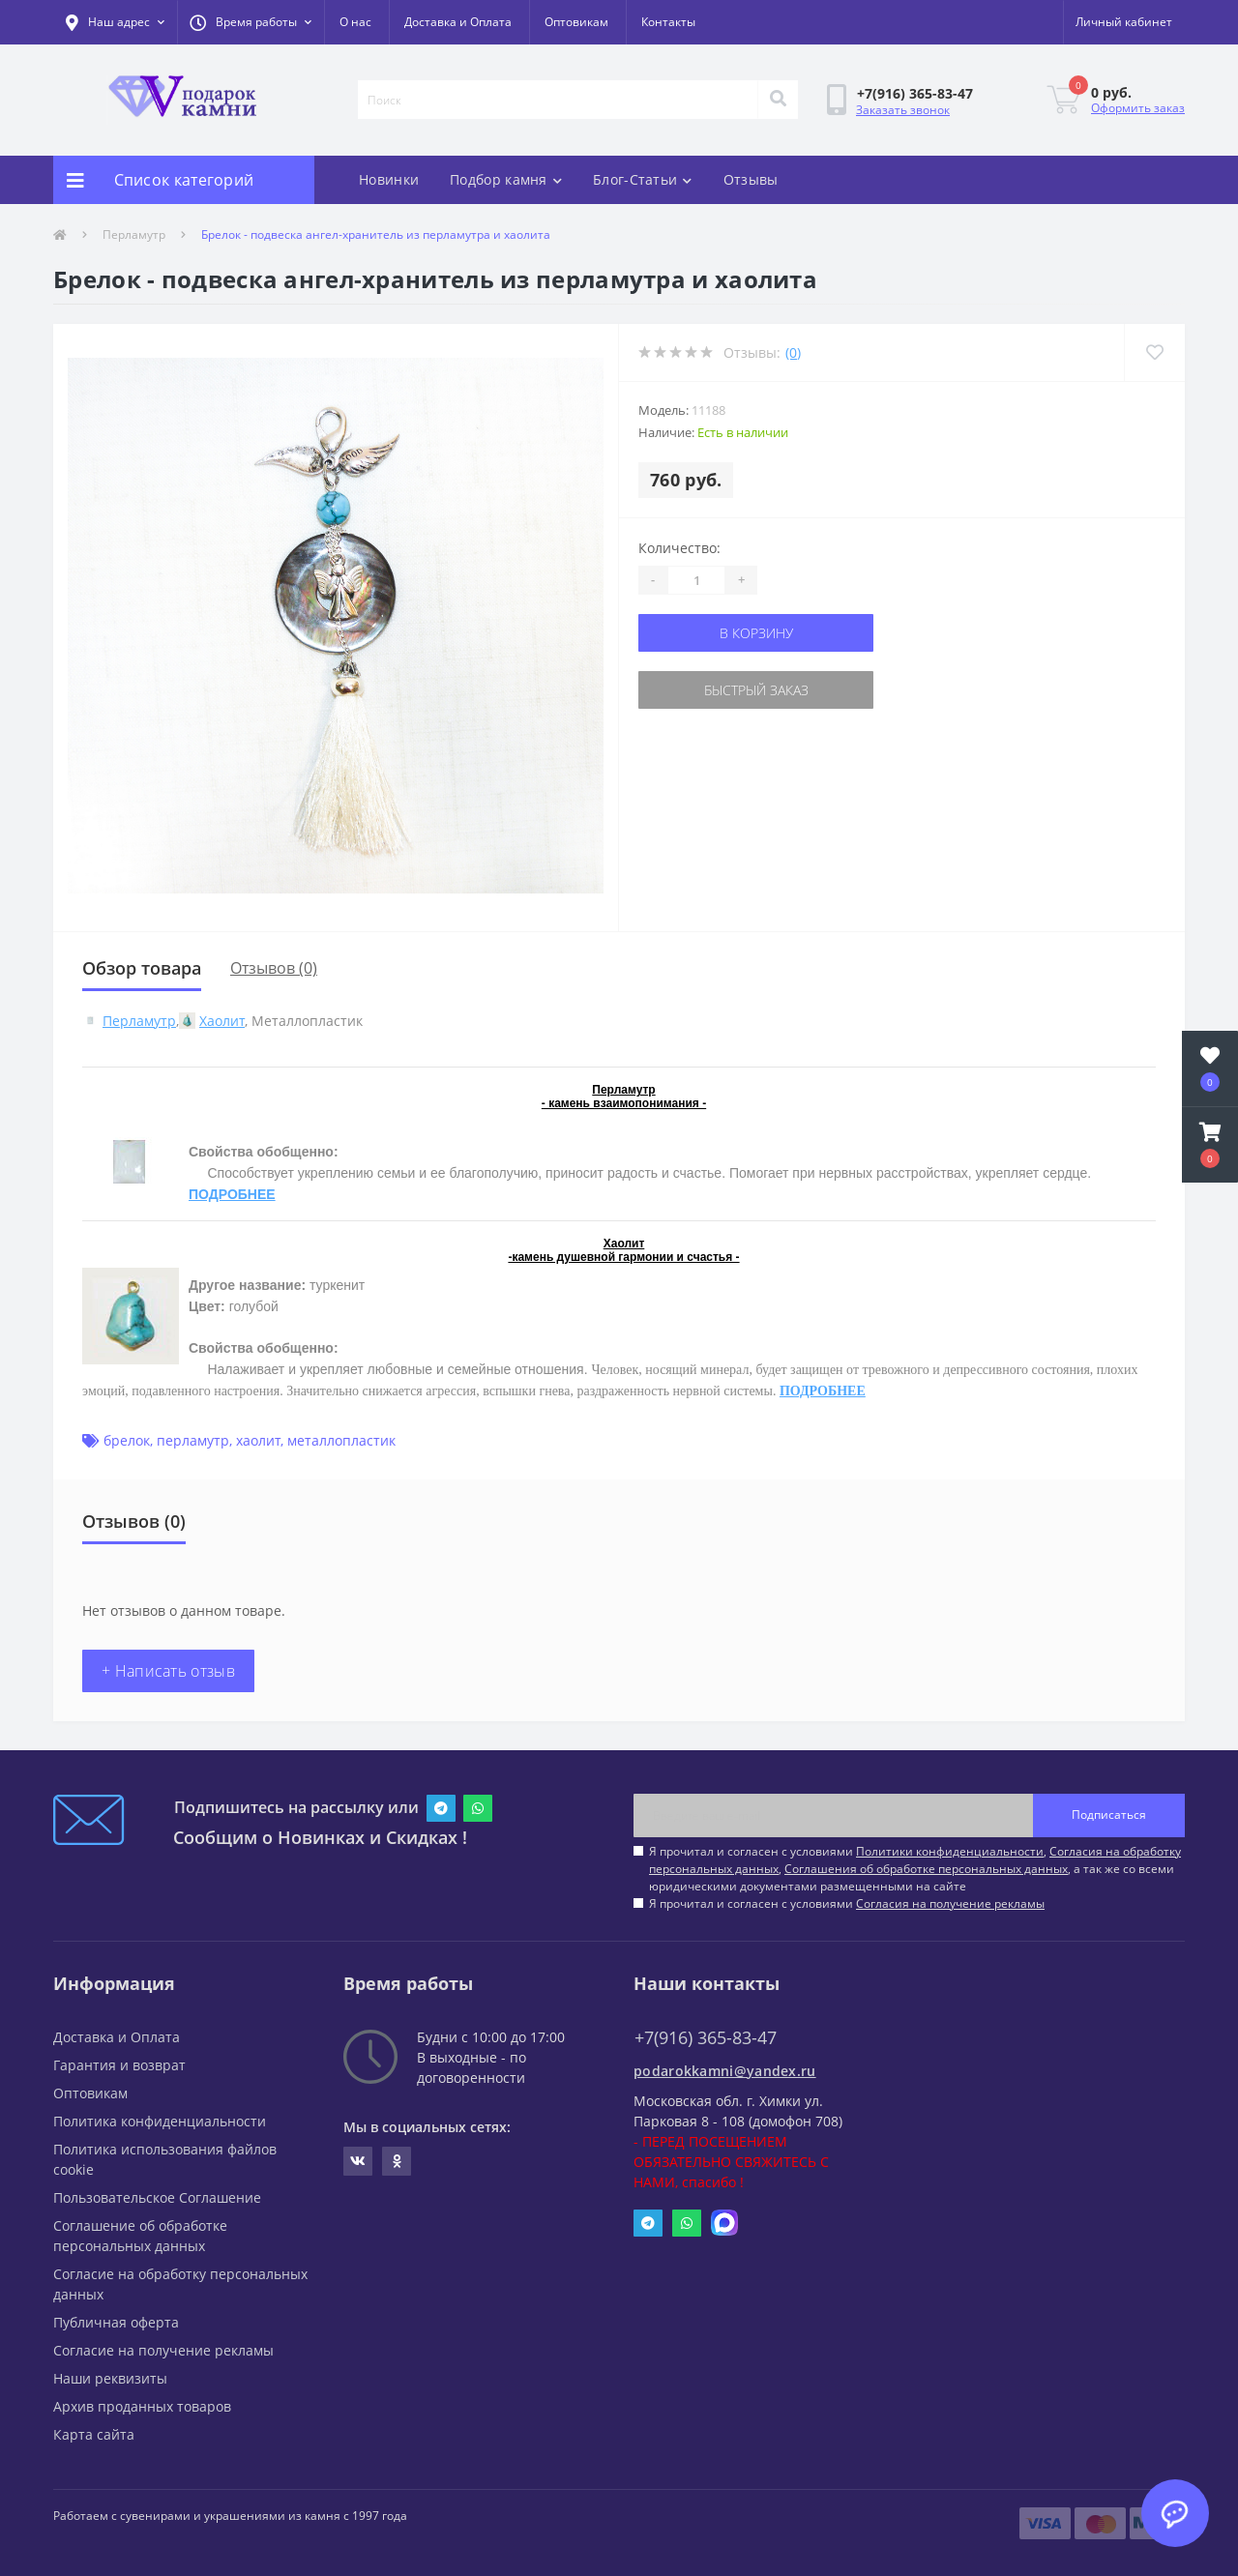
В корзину (756, 633)
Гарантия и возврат (119, 2065)
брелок (126, 1440)
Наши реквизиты (110, 2378)
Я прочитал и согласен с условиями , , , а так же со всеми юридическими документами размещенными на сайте (915, 1868)
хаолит (258, 1440)
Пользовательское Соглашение (157, 2197)
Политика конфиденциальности (159, 2121)
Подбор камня (506, 179)
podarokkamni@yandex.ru (725, 2071)
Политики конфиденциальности (950, 1851)
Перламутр (134, 234)
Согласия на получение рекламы (950, 1903)
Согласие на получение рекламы (163, 2350)
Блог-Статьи (643, 179)
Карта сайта (93, 2434)
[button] (250, 22)
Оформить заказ (1138, 108)
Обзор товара (141, 968)
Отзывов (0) (273, 968)
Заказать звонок (903, 110)
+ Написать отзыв (168, 1671)
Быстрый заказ (756, 690)
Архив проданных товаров (142, 2406)
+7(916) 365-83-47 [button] (705, 2038)
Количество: (679, 548)
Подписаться (1109, 1814)
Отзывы (751, 179)
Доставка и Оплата (458, 22)
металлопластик (341, 1440)
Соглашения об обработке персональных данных (926, 1868)
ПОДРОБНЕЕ (232, 1194)
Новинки (389, 179)
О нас (355, 22)
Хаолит (222, 1020)
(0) (793, 352)
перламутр (193, 1440)
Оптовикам (576, 22)
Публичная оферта (116, 2322)
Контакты (668, 22)
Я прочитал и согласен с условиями (847, 1903)
